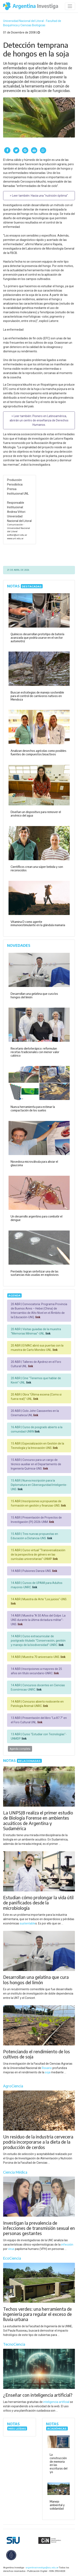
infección (67, 2244)
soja (47, 2072)
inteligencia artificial (56, 2402)
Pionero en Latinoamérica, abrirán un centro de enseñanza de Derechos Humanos (39, 420)
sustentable (27, 1923)
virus (11, 2249)
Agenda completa (20, 1748)
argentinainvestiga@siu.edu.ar (41, 2567)
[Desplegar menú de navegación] (70, 6)
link (37, 1317)
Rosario (47, 2068)
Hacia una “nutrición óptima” (49, 195)
